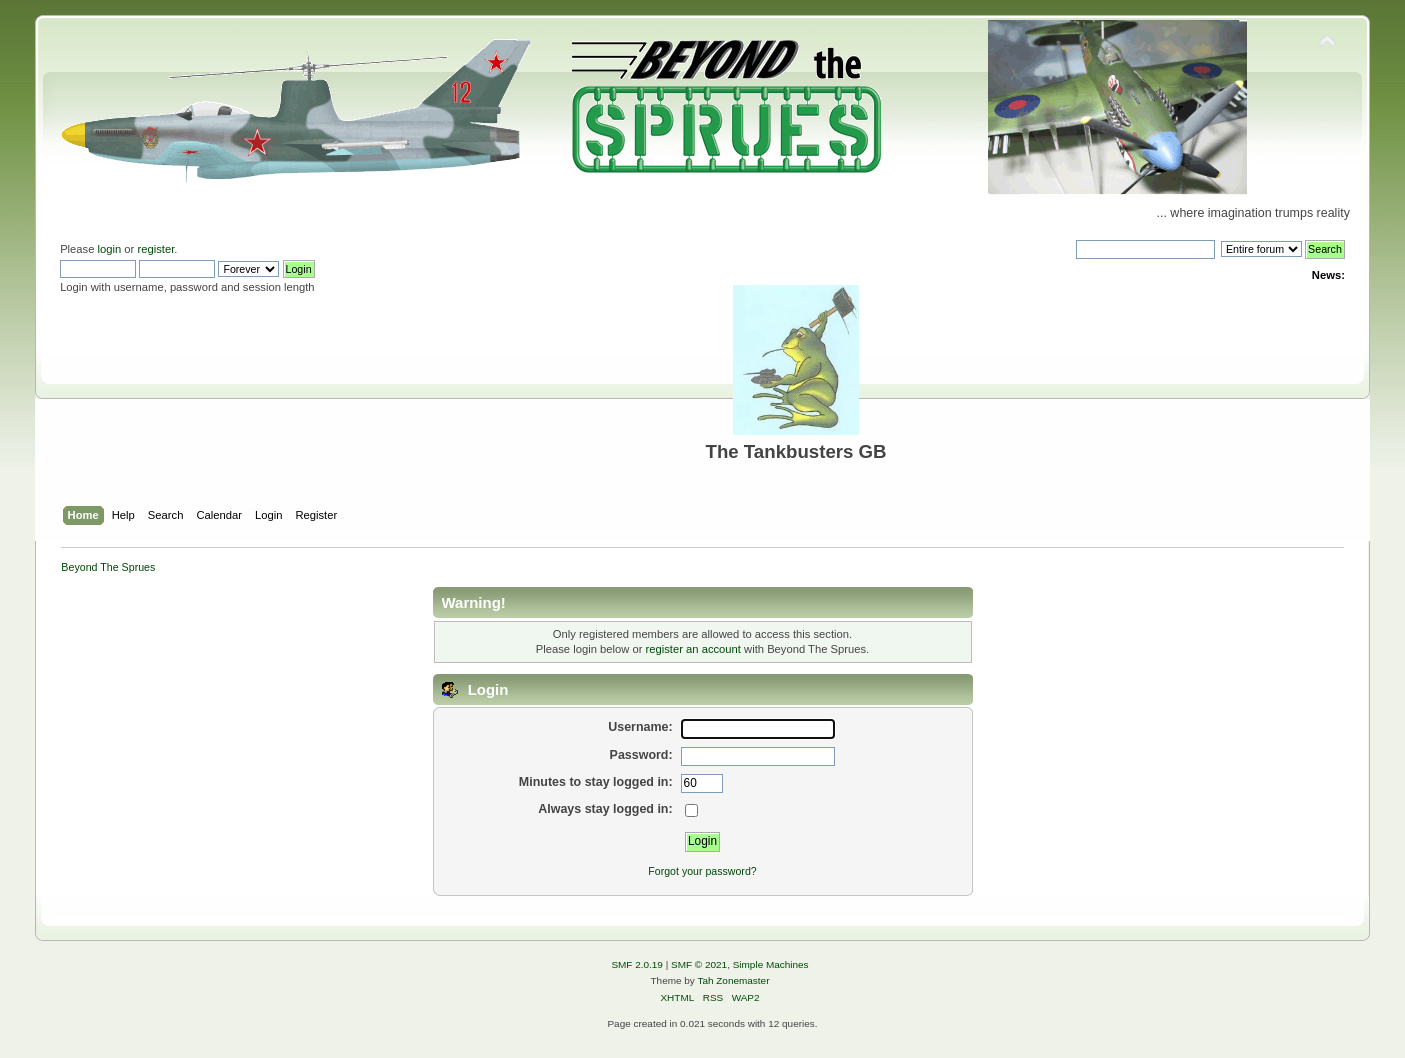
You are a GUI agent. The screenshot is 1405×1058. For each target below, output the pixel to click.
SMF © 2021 (699, 964)
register (155, 249)
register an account (693, 649)
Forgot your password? (702, 871)
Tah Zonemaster (733, 980)
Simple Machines (771, 964)
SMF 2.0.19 (637, 964)
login (110, 249)
